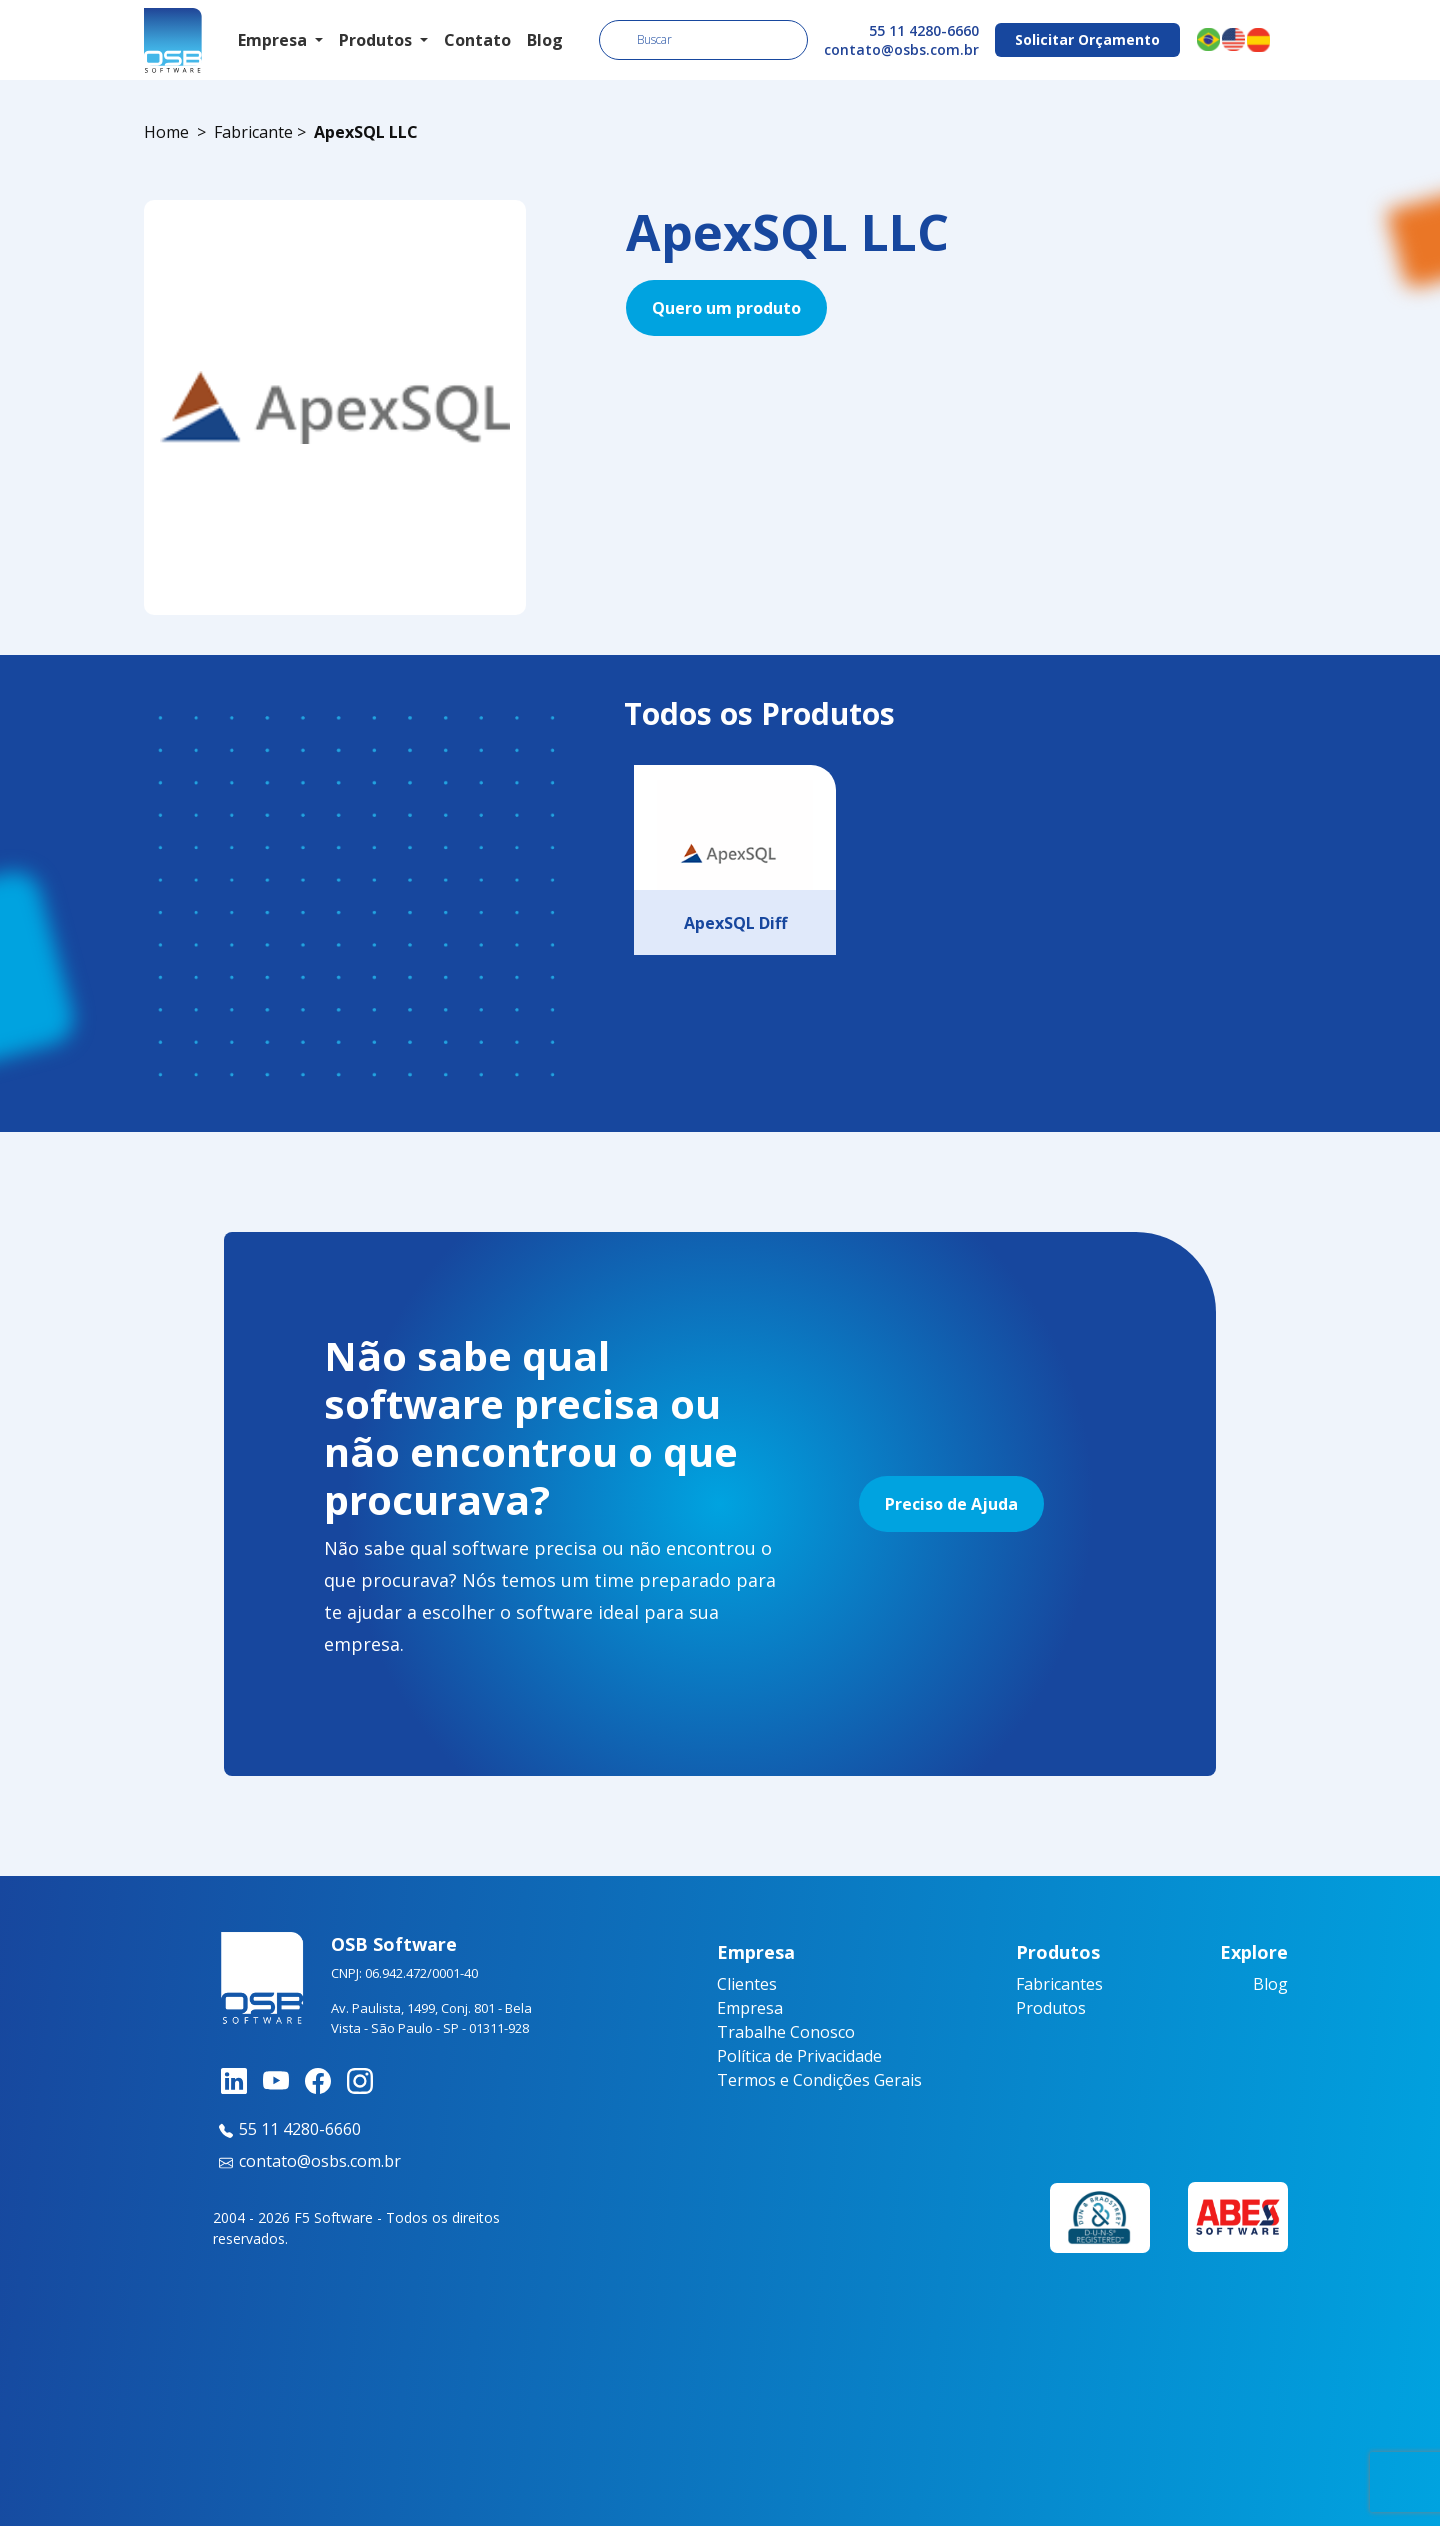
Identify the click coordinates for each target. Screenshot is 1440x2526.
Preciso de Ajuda (951, 1504)
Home (166, 132)
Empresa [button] (274, 40)
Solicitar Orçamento (1087, 39)
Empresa (750, 2008)
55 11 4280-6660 (924, 30)
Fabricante (253, 132)
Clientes (747, 1984)
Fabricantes (1059, 1984)
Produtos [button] (377, 40)
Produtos (1051, 2008)
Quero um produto (726, 308)
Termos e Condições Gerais (819, 2080)
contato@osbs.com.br (901, 49)
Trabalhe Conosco (786, 2032)
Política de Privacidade (799, 2056)
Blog (545, 40)
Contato (477, 40)
